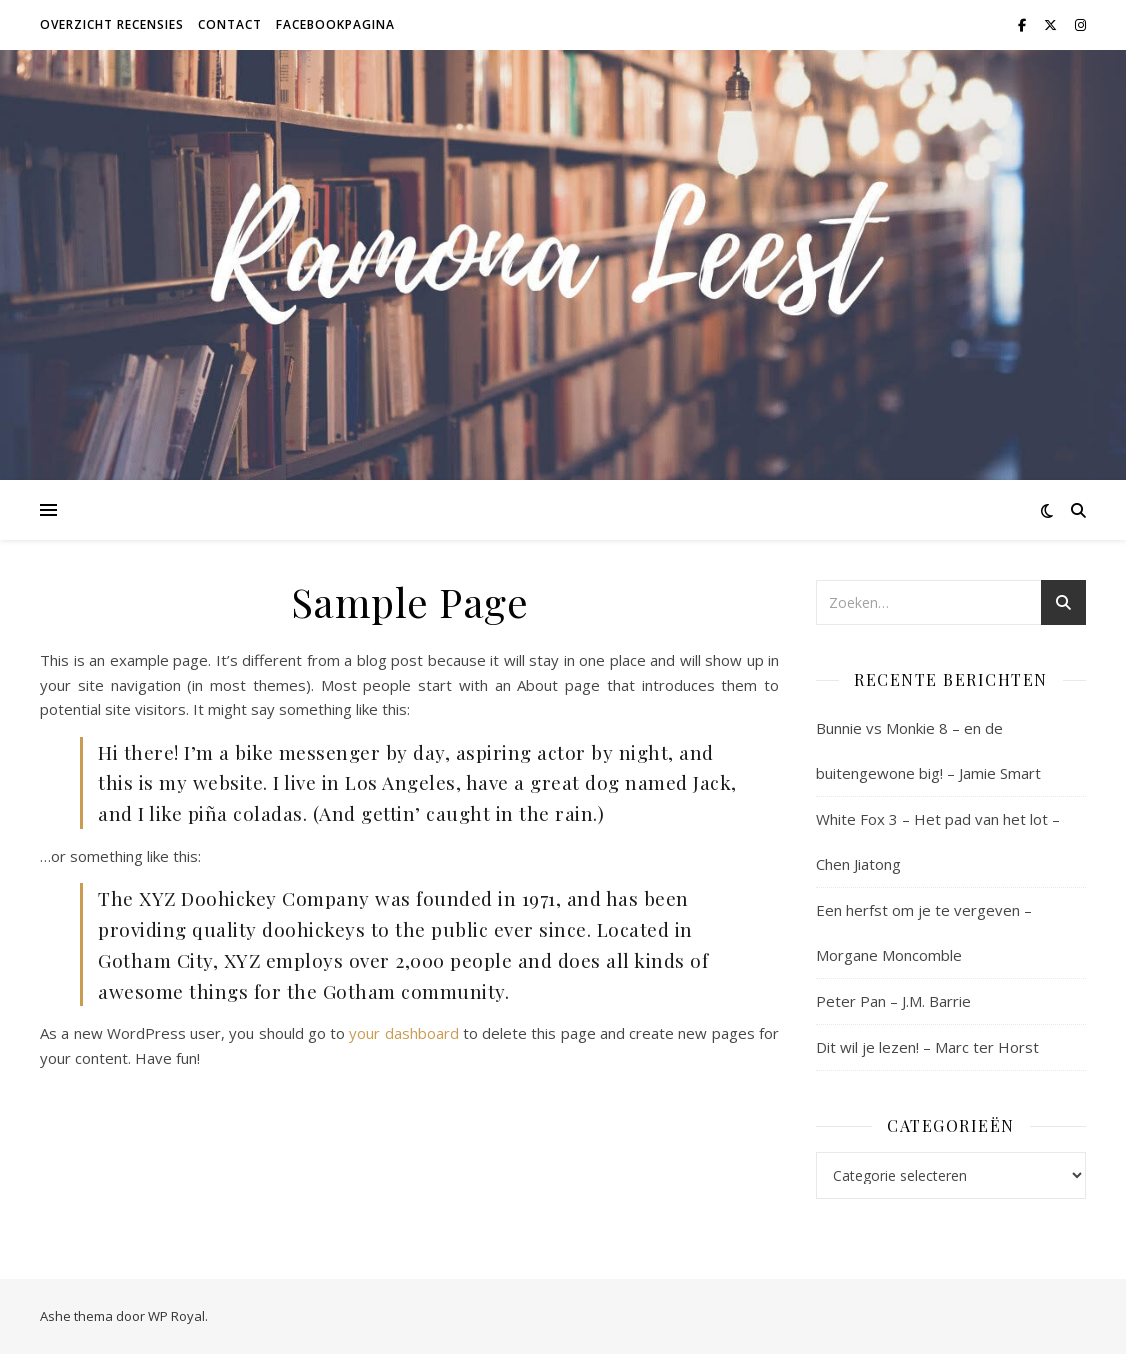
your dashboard (403, 1033)
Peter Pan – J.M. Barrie (893, 1001)
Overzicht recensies (112, 24)
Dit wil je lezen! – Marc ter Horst (927, 1047)
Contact (230, 24)
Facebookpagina (335, 24)
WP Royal (176, 1316)
